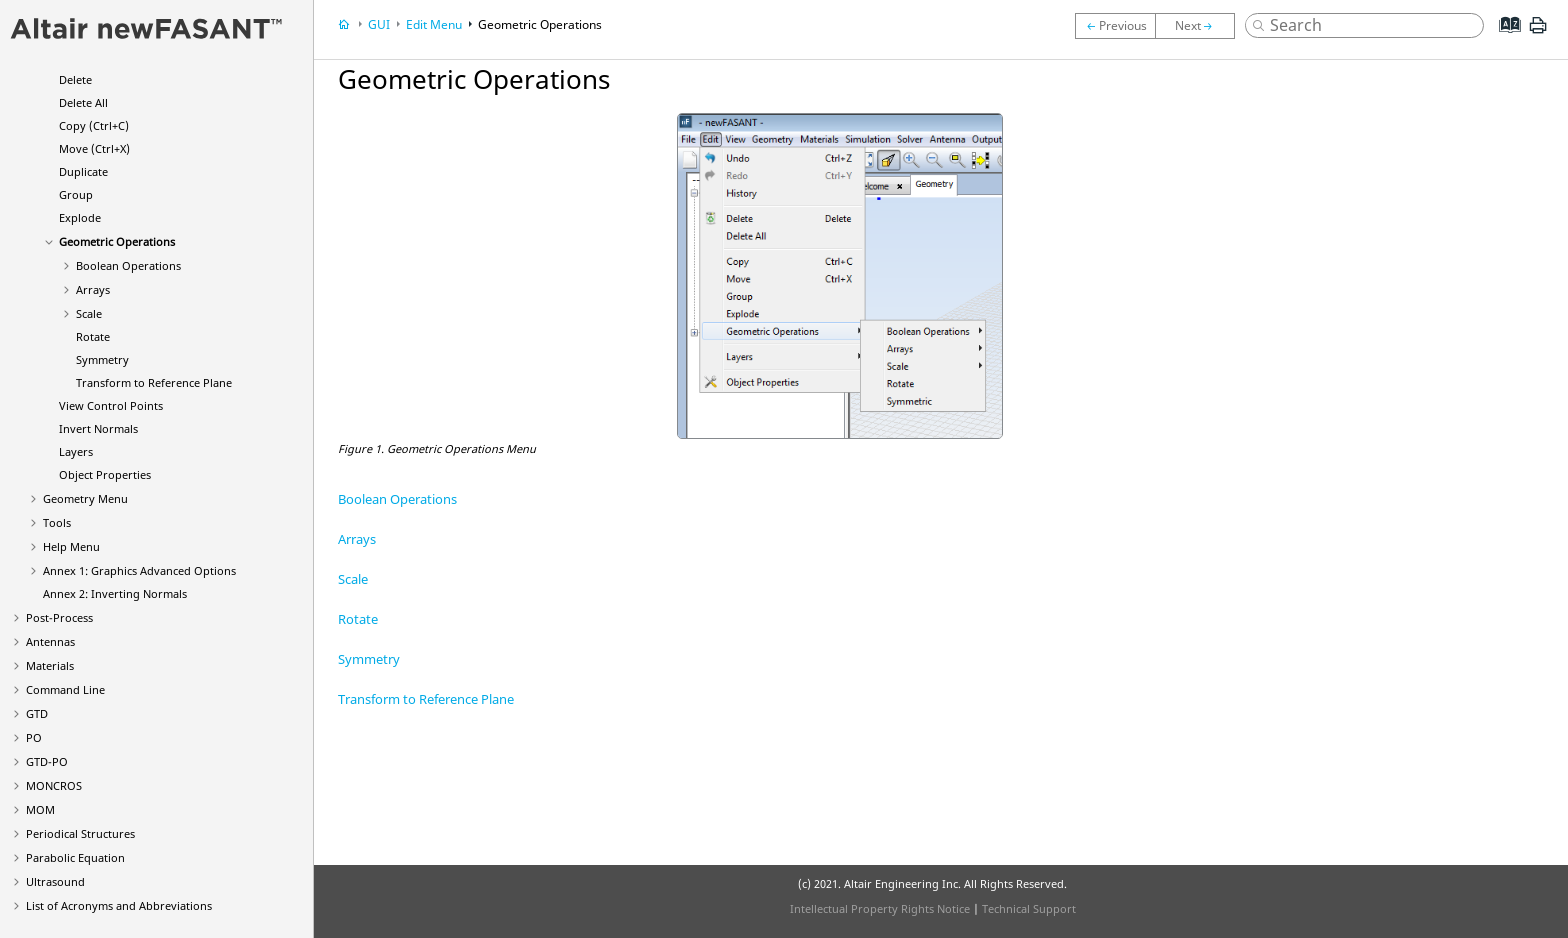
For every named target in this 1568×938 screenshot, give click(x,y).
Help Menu (71, 546)
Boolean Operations (128, 265)
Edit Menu (434, 24)
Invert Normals (98, 428)
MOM (40, 809)
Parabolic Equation (75, 857)
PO (34, 737)
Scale (89, 313)
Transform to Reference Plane (154, 382)
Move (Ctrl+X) (94, 148)
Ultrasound (55, 881)
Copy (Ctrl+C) (94, 125)
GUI (379, 24)
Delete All (83, 102)
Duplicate (83, 171)
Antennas (50, 641)
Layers (76, 451)
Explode (80, 217)
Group (76, 194)
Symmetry (102, 359)
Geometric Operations (117, 241)
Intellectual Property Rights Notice (880, 908)
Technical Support (1029, 908)
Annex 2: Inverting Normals (115, 593)
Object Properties (105, 474)
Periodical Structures (80, 833)
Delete (75, 79)
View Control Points (111, 405)
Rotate (93, 336)
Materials (50, 665)
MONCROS (54, 785)
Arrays (93, 289)
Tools (57, 522)
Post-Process (59, 617)
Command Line (65, 689)
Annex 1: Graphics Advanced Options (139, 570)
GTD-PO (47, 761)
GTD (37, 713)
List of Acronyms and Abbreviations (119, 905)
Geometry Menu (85, 498)
